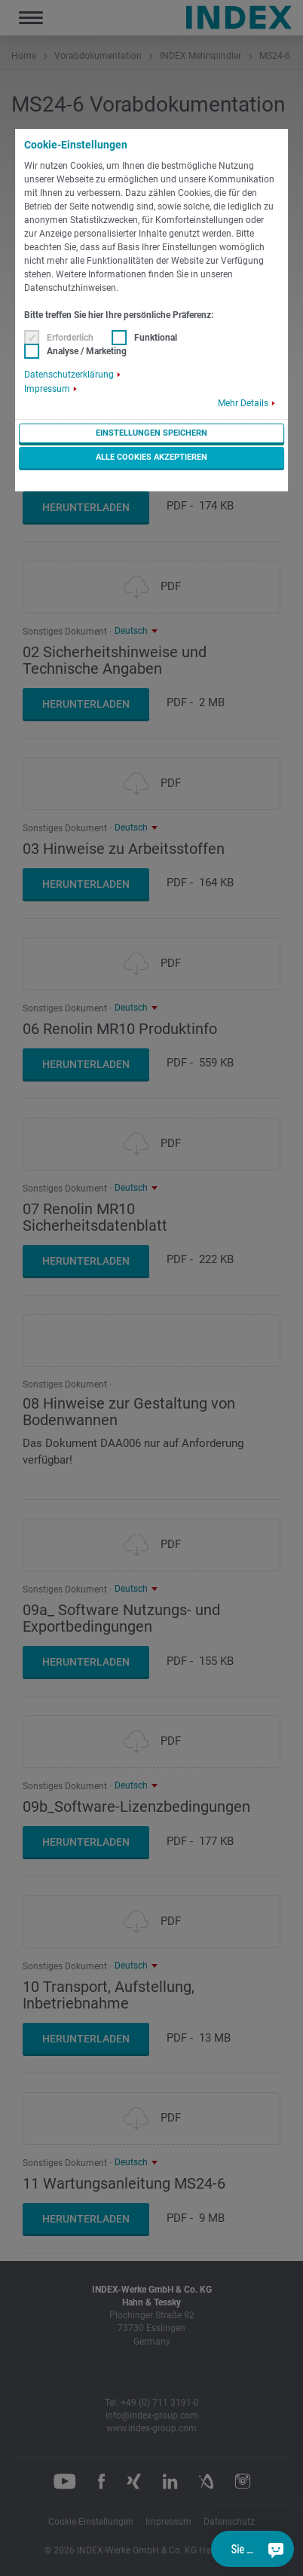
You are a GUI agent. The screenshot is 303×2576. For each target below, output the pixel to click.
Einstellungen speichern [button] (151, 433)
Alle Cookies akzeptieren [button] (151, 457)
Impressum (47, 389)
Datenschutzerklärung (69, 374)
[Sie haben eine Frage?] (276, 2549)
